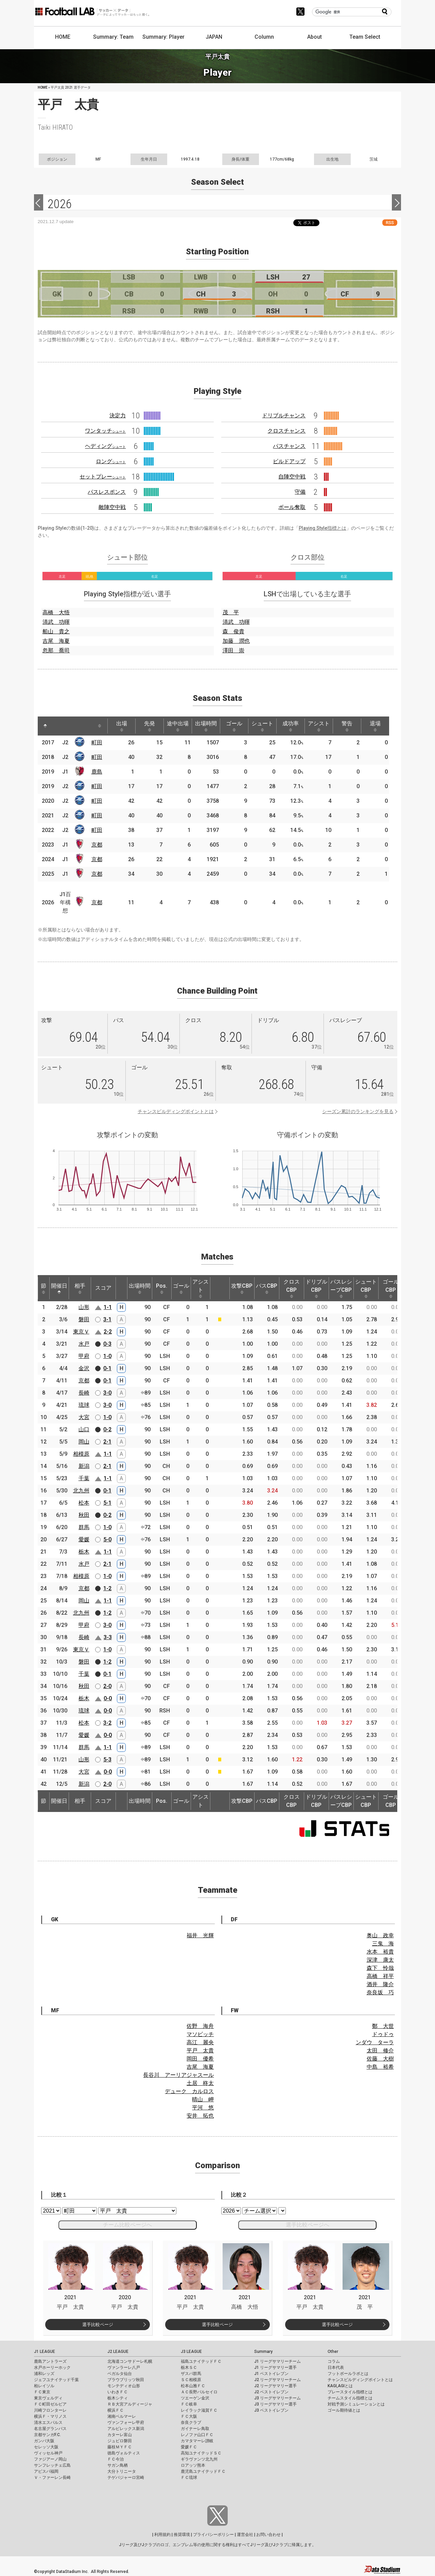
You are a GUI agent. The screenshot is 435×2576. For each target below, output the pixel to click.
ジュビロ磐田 (119, 2440)
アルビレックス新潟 (125, 2428)
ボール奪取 (292, 507)
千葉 (84, 1478)
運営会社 (245, 2534)
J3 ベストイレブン (271, 2410)
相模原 (81, 1454)
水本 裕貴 (380, 1951)
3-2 (107, 1723)
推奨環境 (182, 2534)
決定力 (117, 415)
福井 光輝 (200, 1935)
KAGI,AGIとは (340, 2385)
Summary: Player (163, 37)
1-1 (108, 1307)
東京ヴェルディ (48, 2398)
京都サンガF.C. (47, 2434)
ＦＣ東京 (42, 2392)
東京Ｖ (81, 1331)
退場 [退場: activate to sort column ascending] (375, 726)
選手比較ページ (97, 2324)
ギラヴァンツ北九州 (199, 2459)
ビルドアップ (289, 461)
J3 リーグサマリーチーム (277, 2398)
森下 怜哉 (380, 1968)
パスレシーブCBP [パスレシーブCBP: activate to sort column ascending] (341, 1288)
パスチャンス (289, 446)
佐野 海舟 (200, 2026)
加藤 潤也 (236, 641)
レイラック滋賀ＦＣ (199, 2410)
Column (264, 37)
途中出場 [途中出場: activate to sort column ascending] (178, 726)
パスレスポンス (107, 492)
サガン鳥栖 (117, 2465)
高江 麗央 (200, 2042)
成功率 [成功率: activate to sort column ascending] (290, 726)
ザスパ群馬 (191, 2373)
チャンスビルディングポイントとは (176, 1111)
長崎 (84, 1393)
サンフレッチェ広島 (52, 2465)
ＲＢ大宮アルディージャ (129, 2404)
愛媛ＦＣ (189, 2447)
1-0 (107, 1356)
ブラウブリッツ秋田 (125, 2379)
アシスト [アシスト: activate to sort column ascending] (319, 726)
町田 (96, 742)
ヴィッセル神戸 (48, 2453)
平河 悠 (203, 2107)
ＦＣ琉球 (189, 2477)
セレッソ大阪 (46, 2447)
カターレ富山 (119, 2434)
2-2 (108, 1331)
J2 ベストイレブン (271, 2392)
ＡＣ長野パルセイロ (199, 2392)
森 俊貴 (233, 631)
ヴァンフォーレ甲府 (125, 2422)
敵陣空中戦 (112, 507)
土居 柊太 (200, 2083)
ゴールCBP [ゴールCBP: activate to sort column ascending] (391, 1288)
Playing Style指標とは (322, 528)
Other (333, 2351)
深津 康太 (380, 1960)
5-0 (107, 1539)
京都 (96, 844)
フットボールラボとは (348, 2373)
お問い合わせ (268, 2534)
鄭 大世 (383, 2026)
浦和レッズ (44, 2373)
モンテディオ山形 (123, 2385)
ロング (111, 461)
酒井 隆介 (380, 1984)
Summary (263, 2351)
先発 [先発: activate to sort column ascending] (149, 726)
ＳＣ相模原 (191, 2379)
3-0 (107, 1393)
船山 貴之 (56, 631)
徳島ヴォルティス (123, 2453)
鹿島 (96, 771)
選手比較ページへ (307, 2225)
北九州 (81, 1490)
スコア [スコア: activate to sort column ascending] (103, 1288)
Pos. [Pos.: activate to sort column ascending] (161, 1288)
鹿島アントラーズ (50, 2361)
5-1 (107, 1503)
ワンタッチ (105, 431)
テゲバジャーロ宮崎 (125, 2477)
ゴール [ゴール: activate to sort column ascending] (234, 726)
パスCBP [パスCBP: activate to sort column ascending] (266, 1288)
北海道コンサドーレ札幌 (129, 2361)
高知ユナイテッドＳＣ (201, 2453)
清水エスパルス (48, 2422)
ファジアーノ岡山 (50, 2459)
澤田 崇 (233, 650)
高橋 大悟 (56, 612)
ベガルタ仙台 (119, 2373)
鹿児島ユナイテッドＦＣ (203, 2471)
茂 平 (231, 612)
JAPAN (214, 37)
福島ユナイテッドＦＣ (201, 2361)
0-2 (107, 1429)
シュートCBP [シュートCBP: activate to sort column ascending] (366, 1288)
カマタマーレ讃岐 (197, 2440)
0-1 (107, 1368)
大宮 (84, 1417)
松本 (84, 1503)
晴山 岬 (203, 2099)
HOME (62, 37)
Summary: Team (113, 37)
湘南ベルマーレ (121, 2416)
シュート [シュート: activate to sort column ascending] (262, 726)
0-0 (108, 1698)
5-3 (107, 1759)
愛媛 (84, 1539)
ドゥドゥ (383, 2034)
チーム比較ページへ (127, 2225)
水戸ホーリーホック (52, 2367)
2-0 (107, 1686)
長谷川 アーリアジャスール (178, 2075)
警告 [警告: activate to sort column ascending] (347, 726)
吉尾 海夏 (56, 641)
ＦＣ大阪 (189, 2416)
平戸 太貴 (200, 2050)
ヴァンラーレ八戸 (123, 2367)
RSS (390, 222)
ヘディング (105, 446)
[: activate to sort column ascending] (58, 726)
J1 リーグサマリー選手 (275, 2367)
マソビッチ (200, 2034)
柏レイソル (44, 2385)
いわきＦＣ (117, 2392)
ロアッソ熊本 (193, 2465)
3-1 (107, 1319)
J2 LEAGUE (117, 2351)
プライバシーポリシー (213, 2534)
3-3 (108, 1637)
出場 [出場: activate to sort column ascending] (121, 726)
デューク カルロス (189, 2091)
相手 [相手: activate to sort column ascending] (79, 1288)
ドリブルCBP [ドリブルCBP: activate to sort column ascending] (316, 1288)
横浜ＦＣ (115, 2410)
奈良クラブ (191, 2422)
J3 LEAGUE (191, 2351)
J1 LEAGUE (44, 2351)
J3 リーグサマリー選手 (275, 2404)
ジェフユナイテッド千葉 (56, 2379)
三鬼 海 (383, 1943)
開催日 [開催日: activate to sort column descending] (59, 1288)
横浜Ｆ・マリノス (50, 2416)
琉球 (84, 1405)
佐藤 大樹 (380, 2058)
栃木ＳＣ (189, 2367)
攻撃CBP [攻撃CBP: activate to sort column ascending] (242, 1288)
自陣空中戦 (292, 476)
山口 (84, 1429)
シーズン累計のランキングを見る (358, 1111)
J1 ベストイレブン (271, 2373)
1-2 (107, 1588)
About (314, 37)
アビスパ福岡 (46, 2471)
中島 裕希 (380, 2067)
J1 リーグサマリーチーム (277, 2361)
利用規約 (162, 2534)
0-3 (107, 1344)
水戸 (84, 1344)
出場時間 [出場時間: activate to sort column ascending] (206, 726)
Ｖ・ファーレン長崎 (52, 2477)
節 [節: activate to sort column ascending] (43, 1288)
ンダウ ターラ (375, 2042)
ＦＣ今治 (115, 2459)
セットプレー (103, 476)
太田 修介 (380, 2050)
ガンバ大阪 (44, 2440)
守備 (300, 492)
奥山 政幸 (380, 1935)
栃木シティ (117, 2398)
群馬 (84, 1527)
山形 (84, 1307)
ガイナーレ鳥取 (195, 2428)
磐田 (84, 1319)
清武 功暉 (56, 622)
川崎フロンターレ (50, 2410)
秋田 (84, 1515)
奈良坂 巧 (380, 1992)
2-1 (107, 1441)
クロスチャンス (286, 431)
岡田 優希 (200, 2058)
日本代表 (336, 2367)
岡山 (84, 1441)
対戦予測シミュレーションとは (356, 2404)
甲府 (84, 1356)
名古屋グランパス (50, 2428)
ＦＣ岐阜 (189, 2404)
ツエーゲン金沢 (195, 2398)
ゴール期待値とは (344, 2410)
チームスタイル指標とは (350, 2398)
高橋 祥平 (380, 1976)
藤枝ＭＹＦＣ (119, 2447)
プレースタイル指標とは (350, 2392)
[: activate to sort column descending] (45, 726)
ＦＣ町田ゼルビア (50, 2404)
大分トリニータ (121, 2471)
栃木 (84, 1551)
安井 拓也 (200, 2115)
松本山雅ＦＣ (193, 2385)
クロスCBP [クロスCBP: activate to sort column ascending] (291, 1288)
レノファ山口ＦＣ (197, 2434)
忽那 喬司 (56, 650)
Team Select (364, 37)
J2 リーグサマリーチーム (277, 2379)
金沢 (84, 1368)
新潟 (84, 1466)
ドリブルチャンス (284, 415)
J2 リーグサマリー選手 (275, 2385)
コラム (334, 2361)
